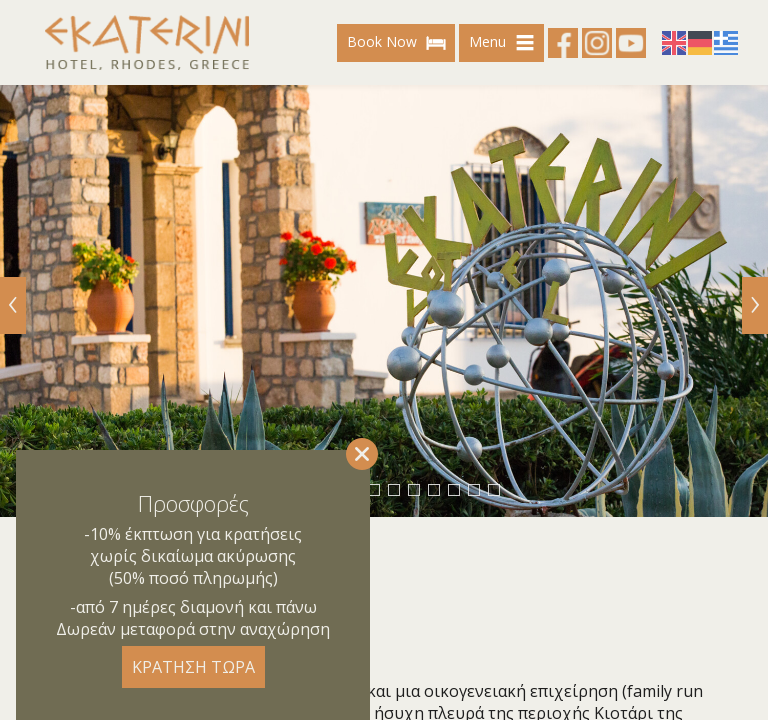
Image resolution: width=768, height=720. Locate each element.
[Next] (755, 305)
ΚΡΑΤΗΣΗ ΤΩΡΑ (193, 667)
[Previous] (13, 305)
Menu (504, 43)
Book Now (399, 43)
